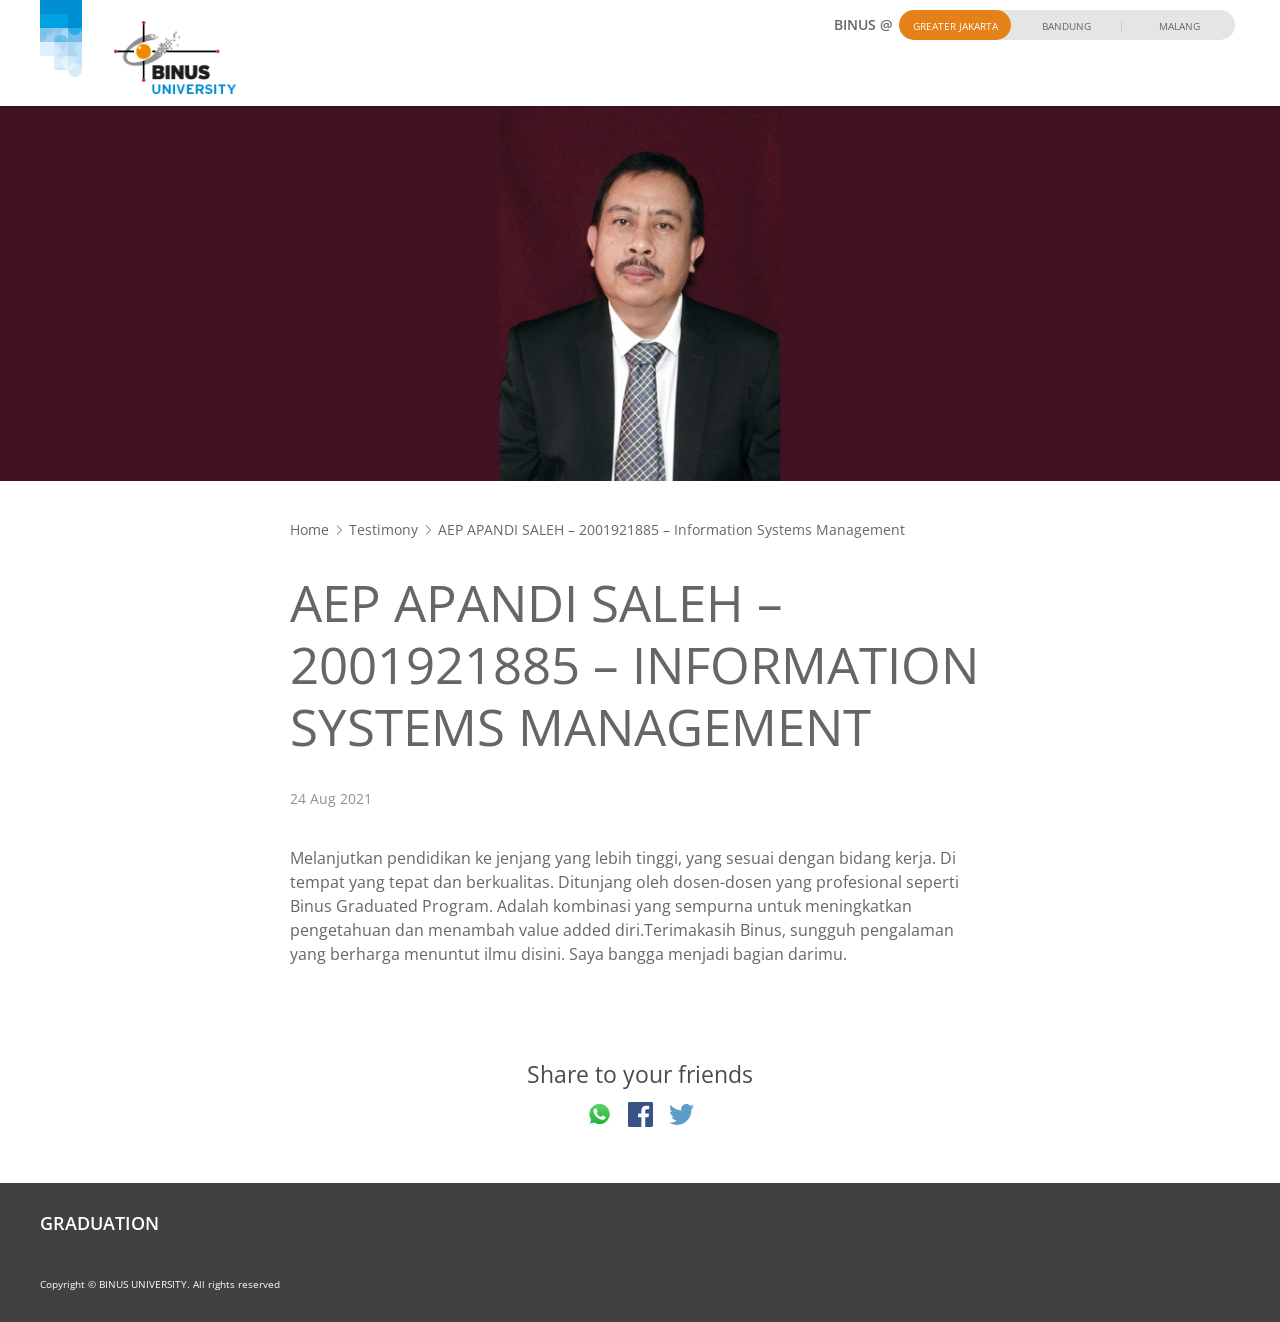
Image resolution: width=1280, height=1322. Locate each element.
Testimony (383, 529)
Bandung (1066, 26)
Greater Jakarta (955, 26)
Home (309, 529)
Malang (1179, 26)
